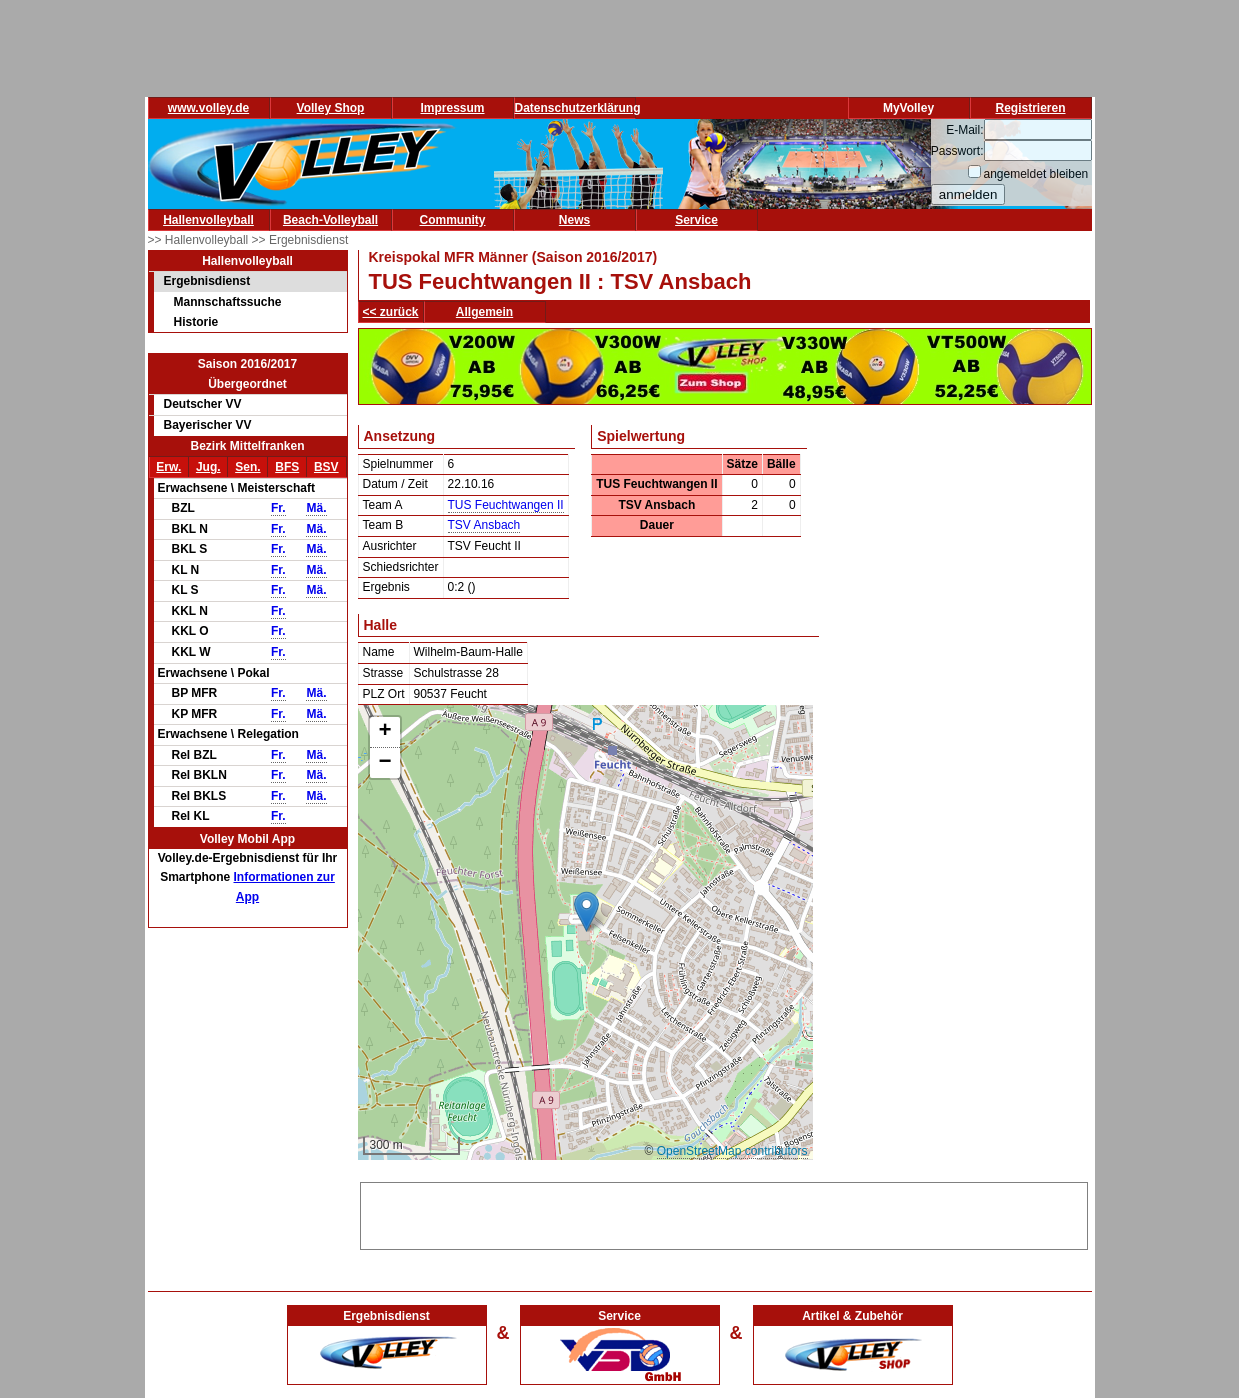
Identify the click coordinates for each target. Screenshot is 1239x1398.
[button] (586, 911)
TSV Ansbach (484, 525)
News (574, 220)
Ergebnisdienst (207, 281)
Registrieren (1030, 108)
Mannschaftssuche (228, 302)
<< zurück (391, 312)
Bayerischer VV (208, 425)
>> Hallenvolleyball (200, 240)
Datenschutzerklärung (578, 108)
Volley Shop (331, 108)
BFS (287, 467)
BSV (326, 467)
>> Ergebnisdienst (300, 240)
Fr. (278, 508)
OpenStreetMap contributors (732, 1151)
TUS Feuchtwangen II (506, 505)
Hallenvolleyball (208, 220)
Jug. (208, 467)
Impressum (452, 108)
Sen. (247, 467)
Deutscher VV (203, 404)
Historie (196, 322)
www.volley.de (208, 108)
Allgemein (484, 312)
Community (453, 220)
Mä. (316, 508)
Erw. (168, 467)
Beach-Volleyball (330, 220)
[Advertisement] (724, 1213)
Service (696, 220)
